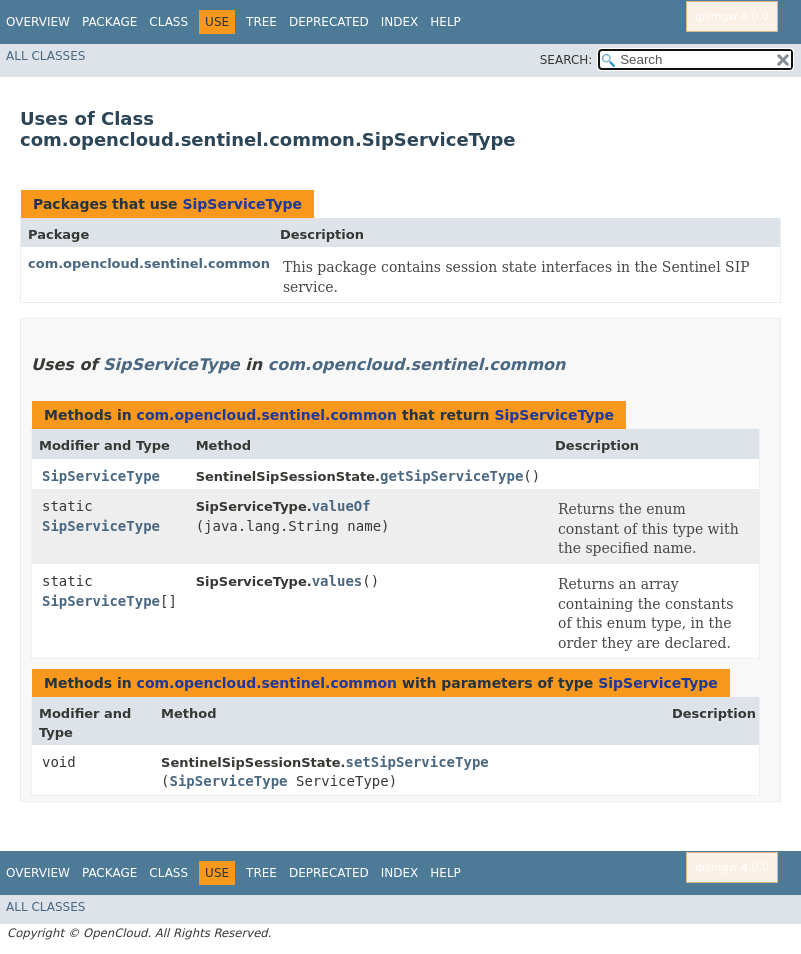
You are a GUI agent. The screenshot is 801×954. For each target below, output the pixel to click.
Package (109, 22)
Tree (261, 22)
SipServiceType (242, 204)
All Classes (45, 56)
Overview (38, 22)
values (337, 581)
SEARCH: (566, 60)
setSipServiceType (416, 762)
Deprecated (329, 22)
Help (445, 22)
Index (400, 22)
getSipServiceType (451, 476)
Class (168, 22)
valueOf (341, 506)
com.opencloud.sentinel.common (149, 263)
